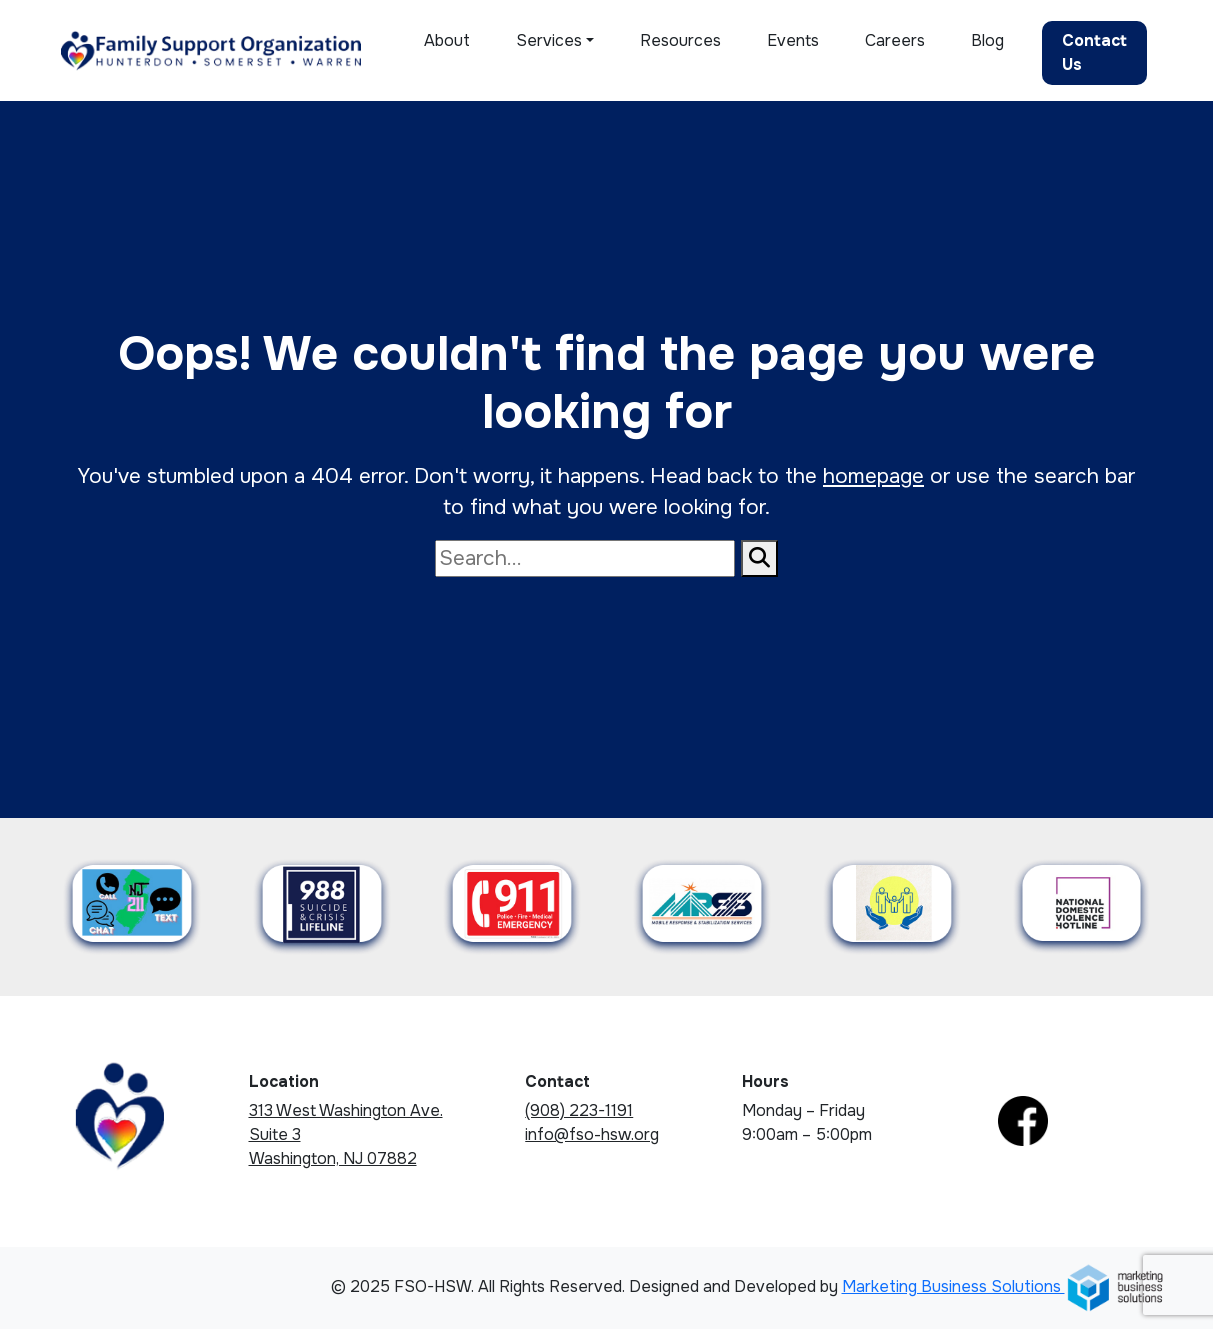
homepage (873, 476)
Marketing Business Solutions (1003, 1286)
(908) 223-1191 (579, 1110)
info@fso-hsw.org (592, 1134)
